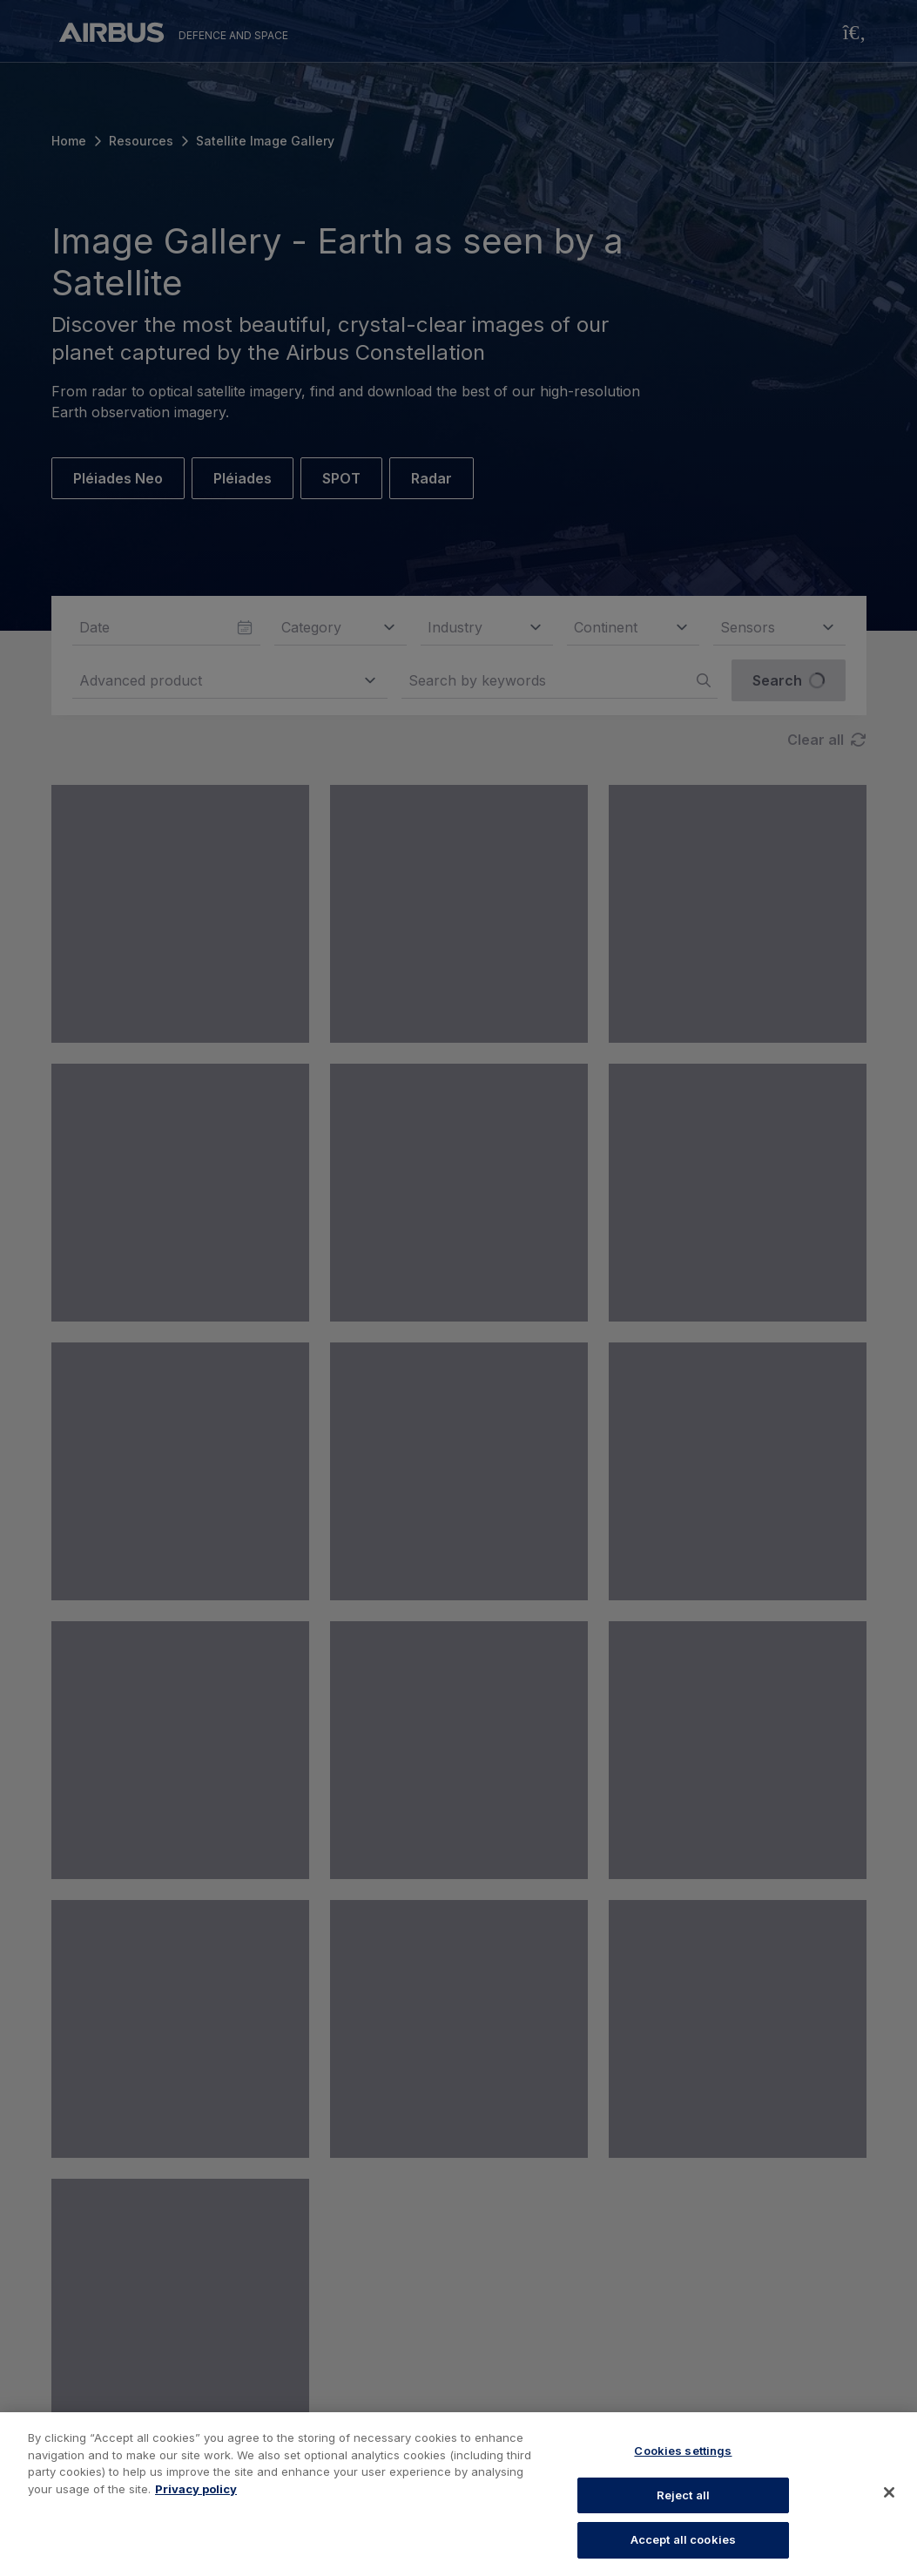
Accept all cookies (683, 2539)
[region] (458, 2494)
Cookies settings (683, 2451)
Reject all (683, 2495)
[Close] (889, 2492)
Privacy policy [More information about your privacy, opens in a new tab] (196, 2489)
